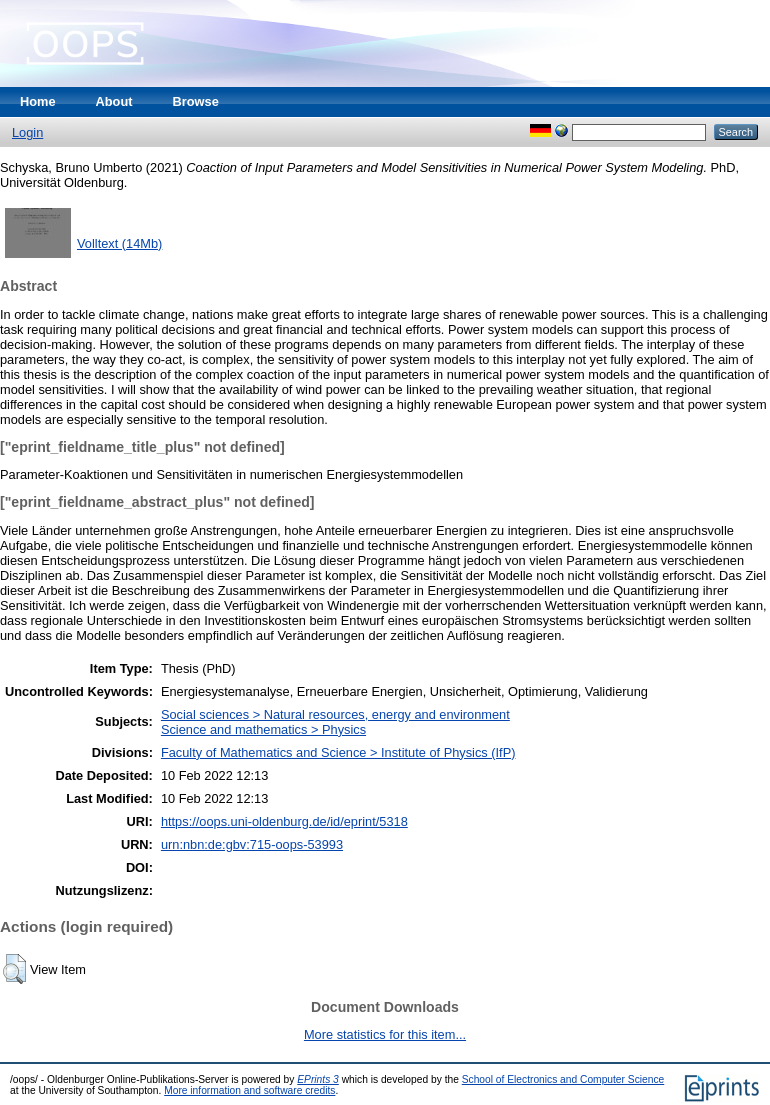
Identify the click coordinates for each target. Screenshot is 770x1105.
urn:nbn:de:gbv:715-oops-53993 (252, 844)
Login (27, 132)
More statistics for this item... (385, 1034)
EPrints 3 (318, 1079)
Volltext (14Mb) (119, 243)
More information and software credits (249, 1090)
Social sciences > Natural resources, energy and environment (335, 714)
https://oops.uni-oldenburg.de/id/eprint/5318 (284, 821)
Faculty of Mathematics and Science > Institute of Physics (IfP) (338, 752)
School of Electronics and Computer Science (563, 1079)
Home (38, 101)
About (114, 101)
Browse (196, 101)
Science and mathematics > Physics (263, 729)
